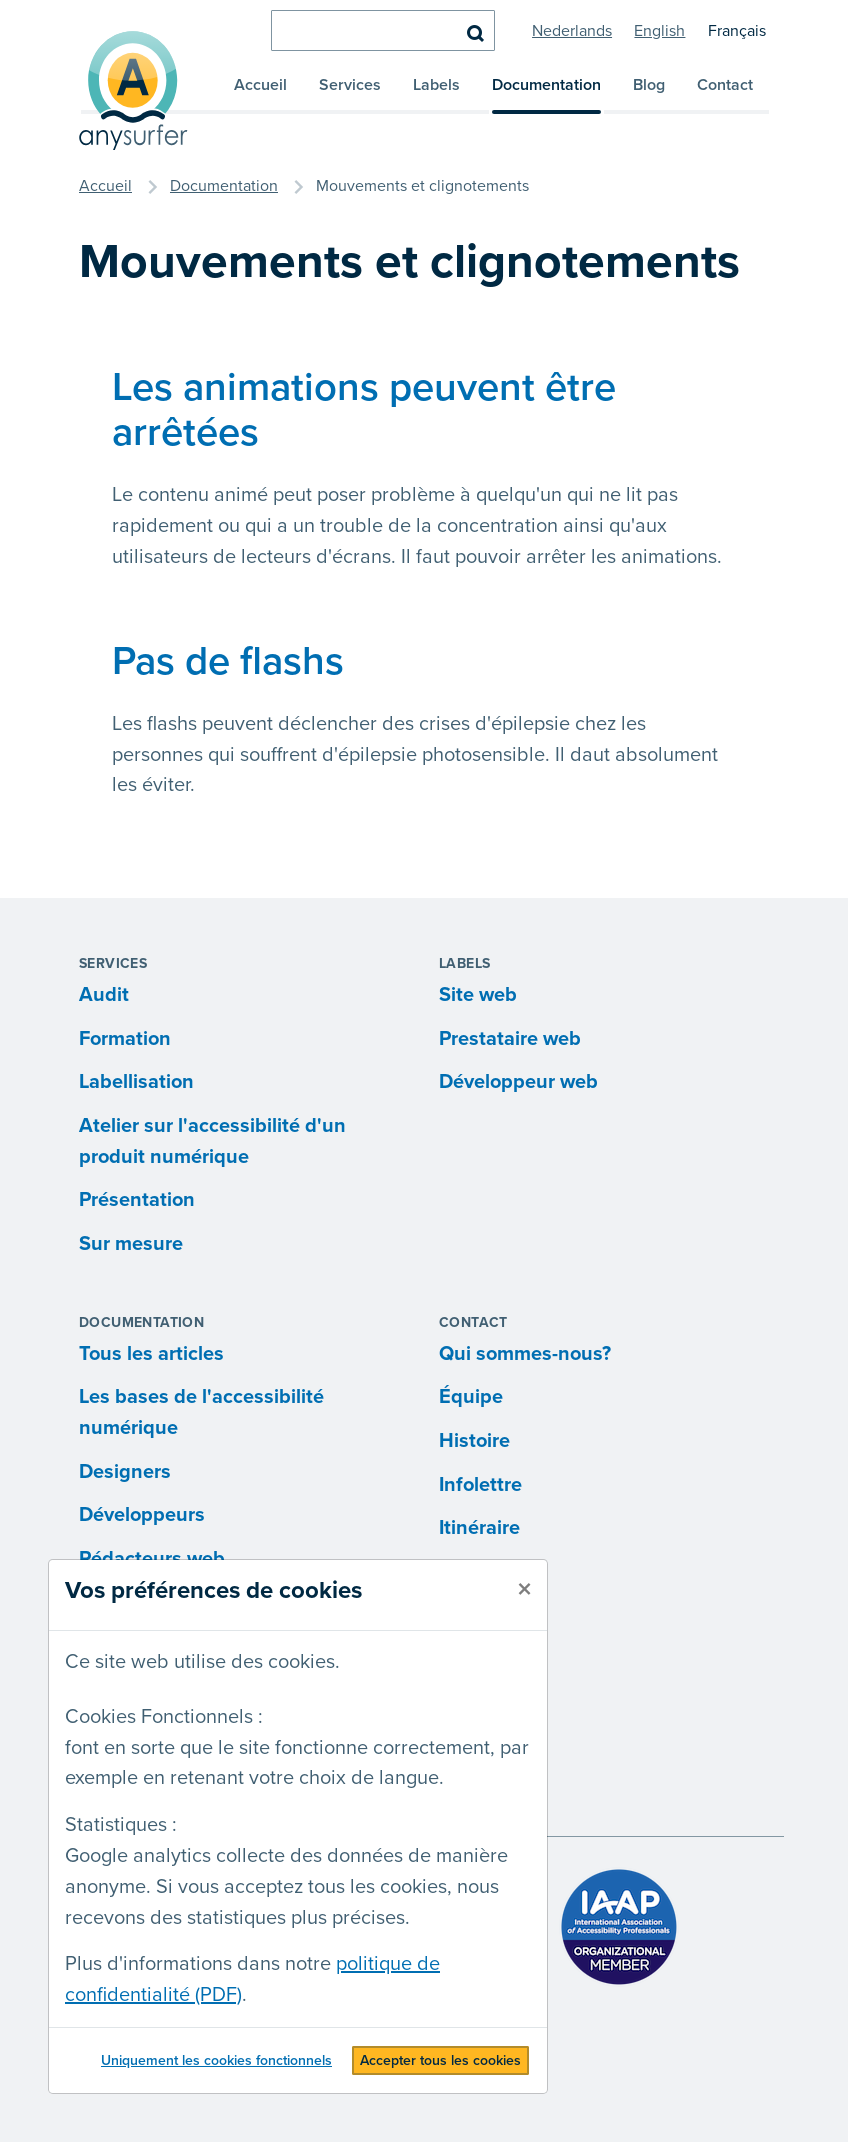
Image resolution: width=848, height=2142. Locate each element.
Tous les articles (151, 1354)
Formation (125, 1039)
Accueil (260, 85)
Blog (649, 85)
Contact (725, 85)
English (659, 31)
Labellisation (136, 1082)
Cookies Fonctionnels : (164, 1717)
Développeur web (518, 1082)
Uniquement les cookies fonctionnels (216, 2060)
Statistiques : (121, 1825)
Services (350, 85)
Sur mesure (131, 1244)
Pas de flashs (228, 661)
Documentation (546, 85)
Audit (104, 995)
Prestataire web (510, 1039)
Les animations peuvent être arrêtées (364, 410)
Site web (478, 995)
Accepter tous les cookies (440, 2060)
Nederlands (572, 31)
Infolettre (480, 1485)
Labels (436, 85)
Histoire (474, 1441)
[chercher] (383, 30)
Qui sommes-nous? (525, 1354)
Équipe (471, 1397)
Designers (125, 1472)
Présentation (137, 1200)
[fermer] (524, 1590)
